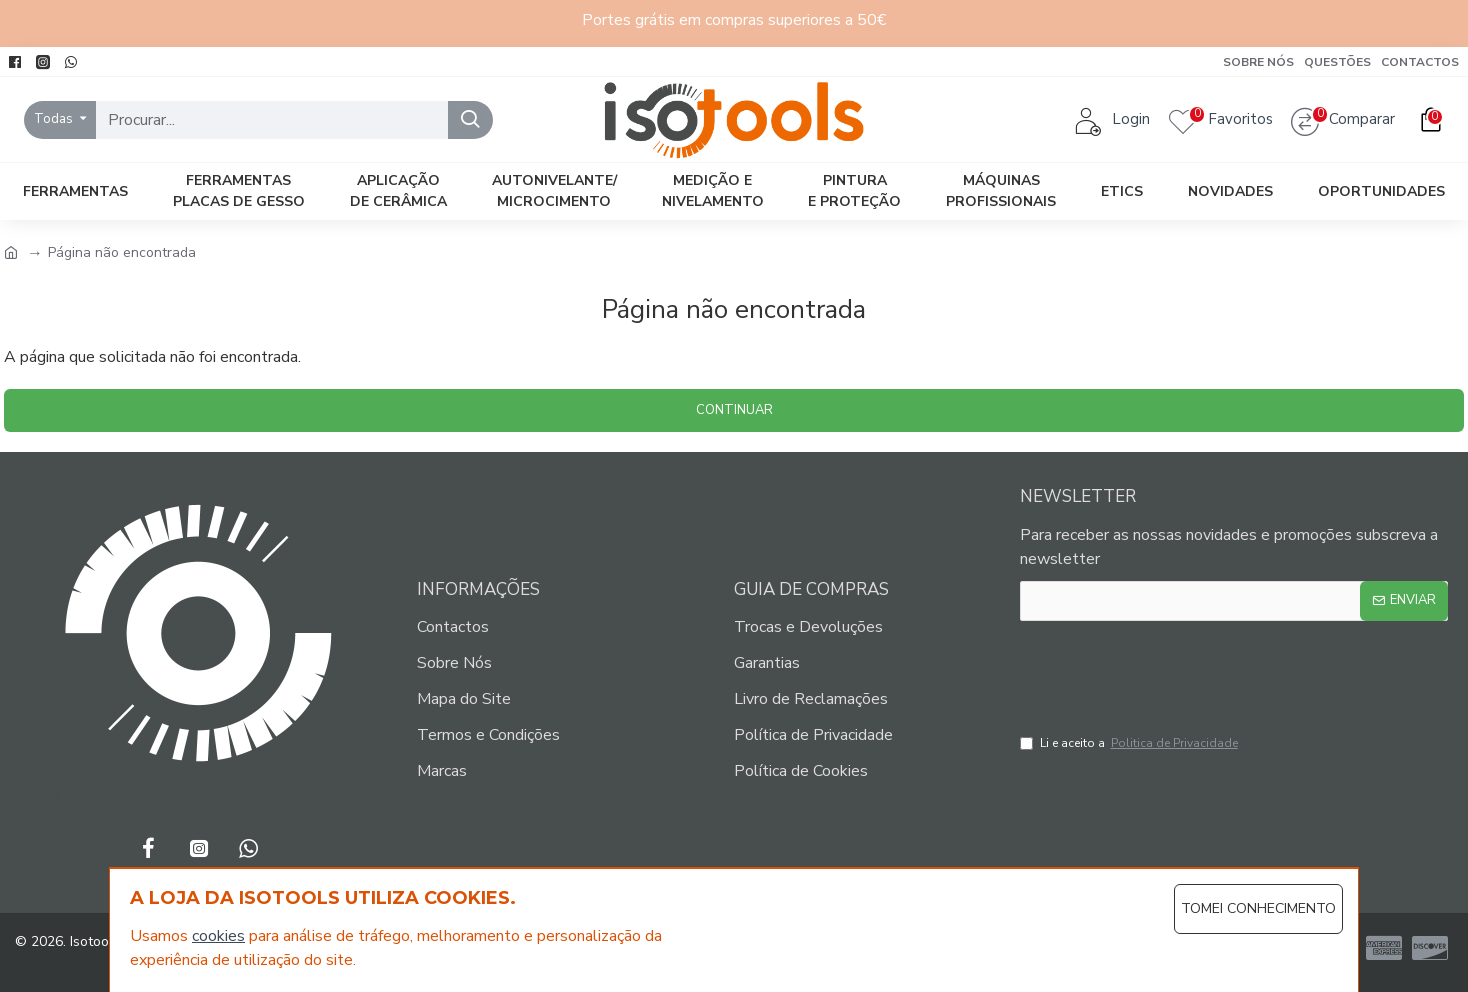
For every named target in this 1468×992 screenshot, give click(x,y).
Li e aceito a (1130, 743)
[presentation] (1175, 672)
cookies (218, 936)
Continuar (734, 410)
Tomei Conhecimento (1258, 908)
